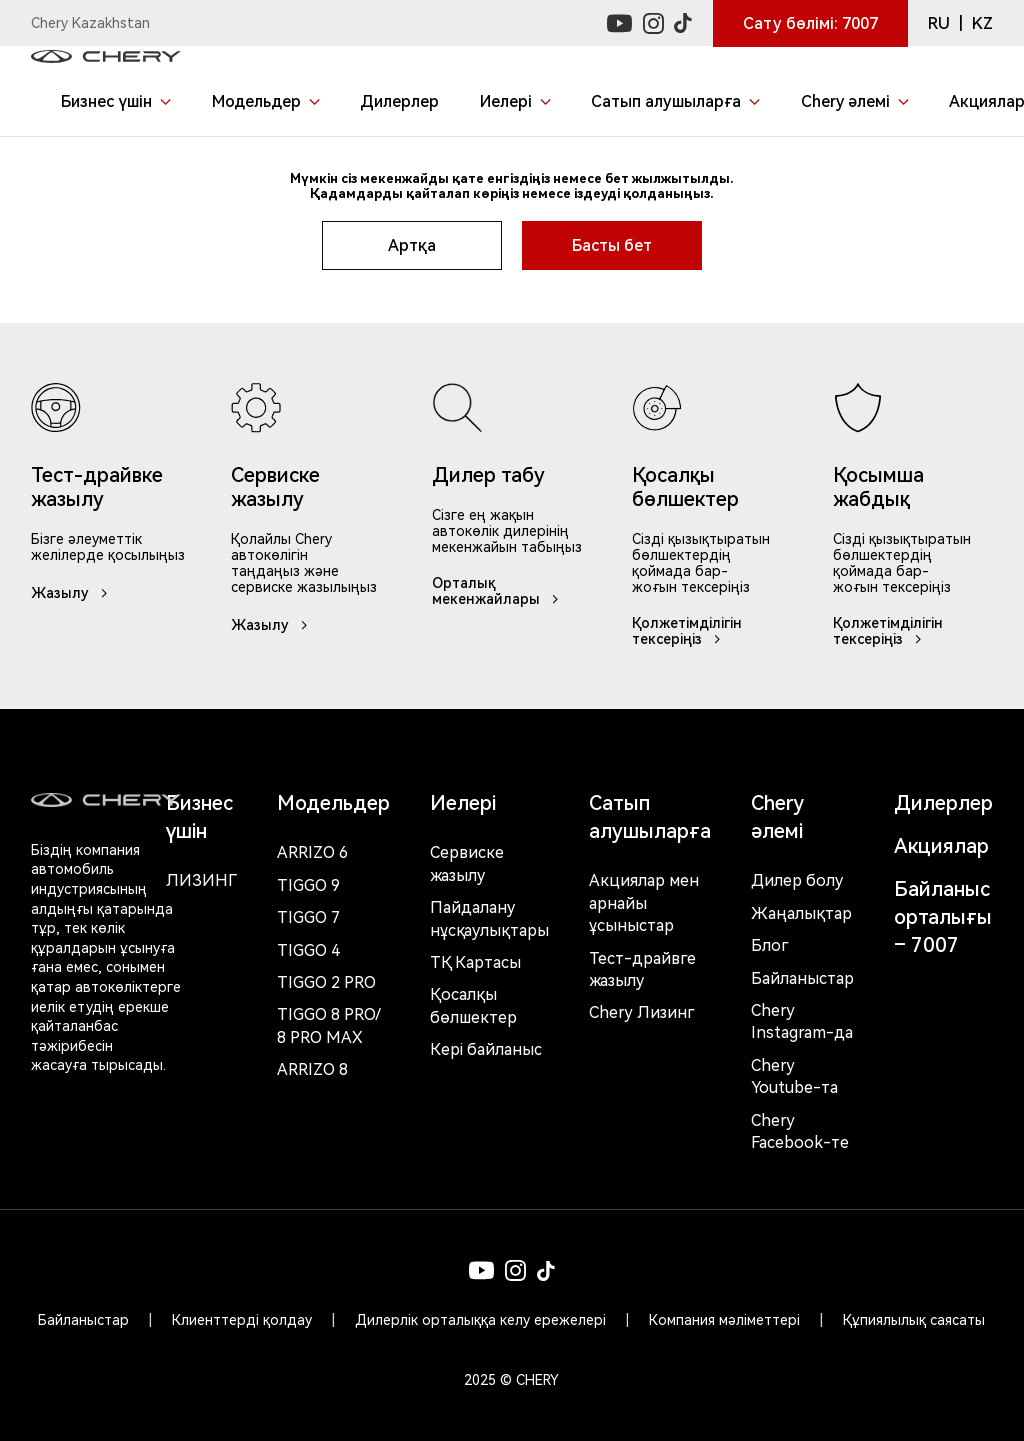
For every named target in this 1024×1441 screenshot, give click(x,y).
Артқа (412, 245)
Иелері (463, 803)
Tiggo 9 (308, 885)
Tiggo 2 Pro (326, 982)
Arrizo (312, 1069)
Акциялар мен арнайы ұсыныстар (644, 903)
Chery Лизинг (641, 1012)
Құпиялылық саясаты (914, 1320)
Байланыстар (802, 978)
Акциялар (941, 846)
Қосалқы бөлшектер (473, 1005)
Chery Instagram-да (802, 1021)
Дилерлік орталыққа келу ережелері (480, 1320)
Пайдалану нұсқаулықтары (489, 918)
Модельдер (333, 803)
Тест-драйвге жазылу (642, 969)
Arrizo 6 (312, 852)
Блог (769, 945)
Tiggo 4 (308, 950)
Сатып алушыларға (650, 817)
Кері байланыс (486, 1049)
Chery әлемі (777, 817)
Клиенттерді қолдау (242, 1320)
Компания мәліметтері (724, 1320)
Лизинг (201, 880)
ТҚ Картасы (475, 962)
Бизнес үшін (199, 817)
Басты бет (612, 245)
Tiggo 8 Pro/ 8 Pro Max (328, 1025)
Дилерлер (943, 803)
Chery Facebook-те (800, 1131)
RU (939, 23)
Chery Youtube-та (794, 1076)
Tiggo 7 (308, 917)
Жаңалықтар (801, 913)
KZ (982, 23)
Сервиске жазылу (467, 863)
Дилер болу (797, 880)
